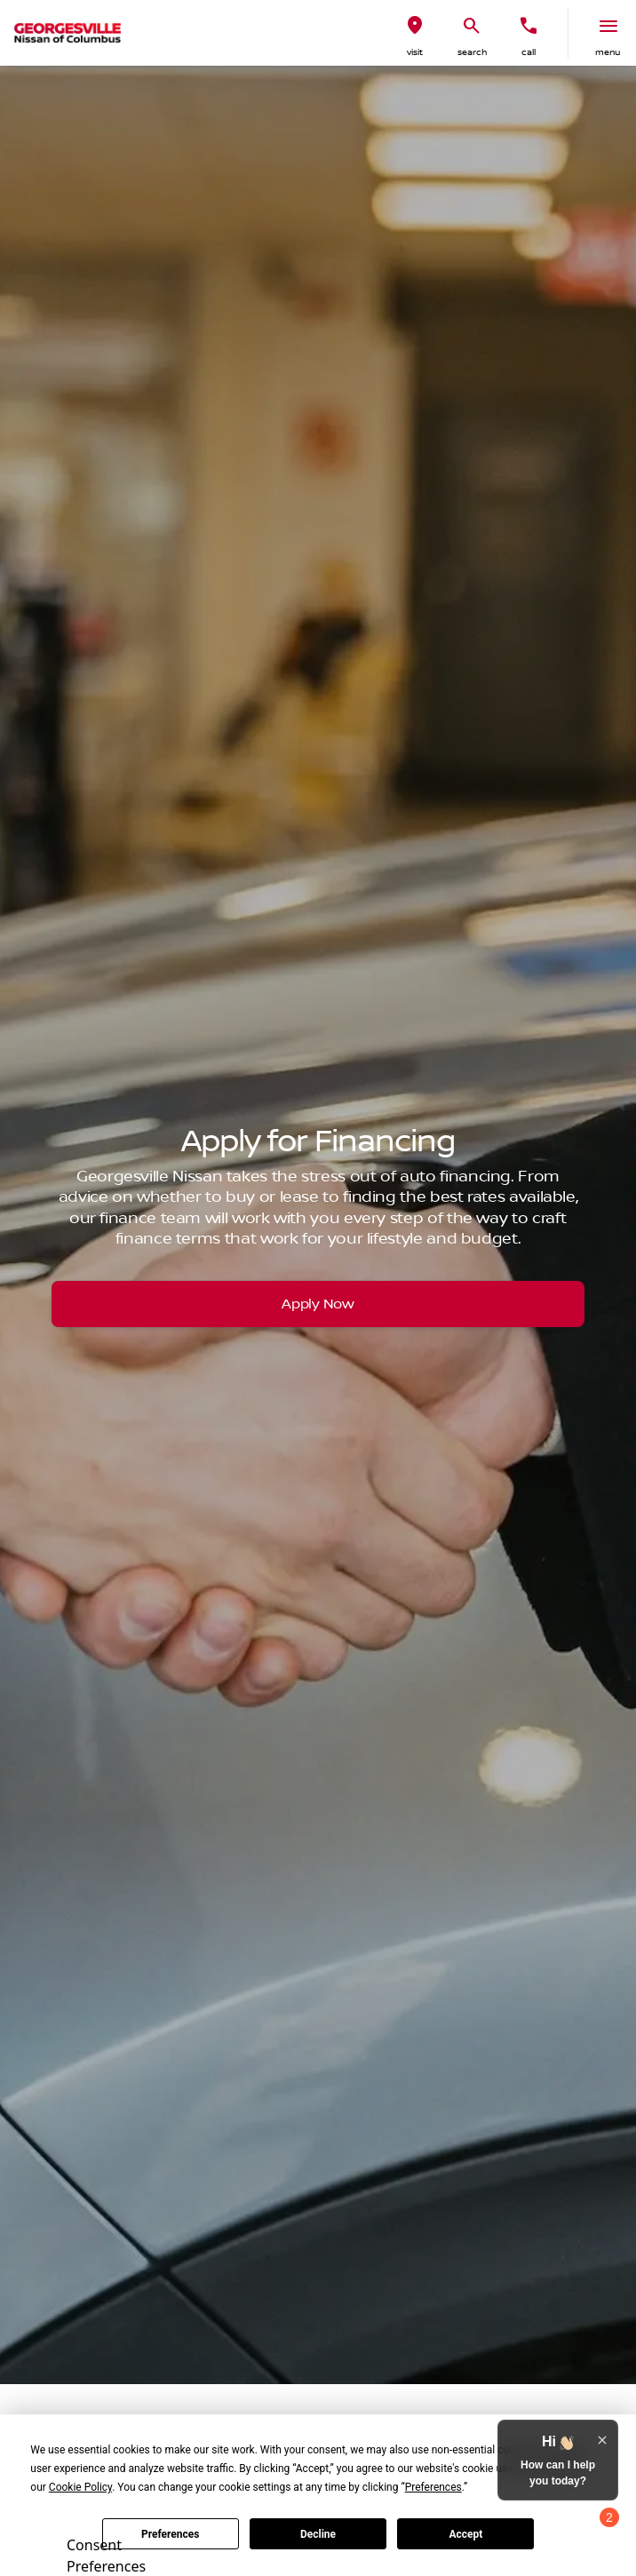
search (472, 52)
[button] (415, 33)
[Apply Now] (318, 1304)
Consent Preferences (106, 2553)
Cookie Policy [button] (80, 2487)
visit (415, 52)
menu (607, 52)
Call (528, 52)
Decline (318, 2534)
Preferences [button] (433, 2487)
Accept (465, 2534)
